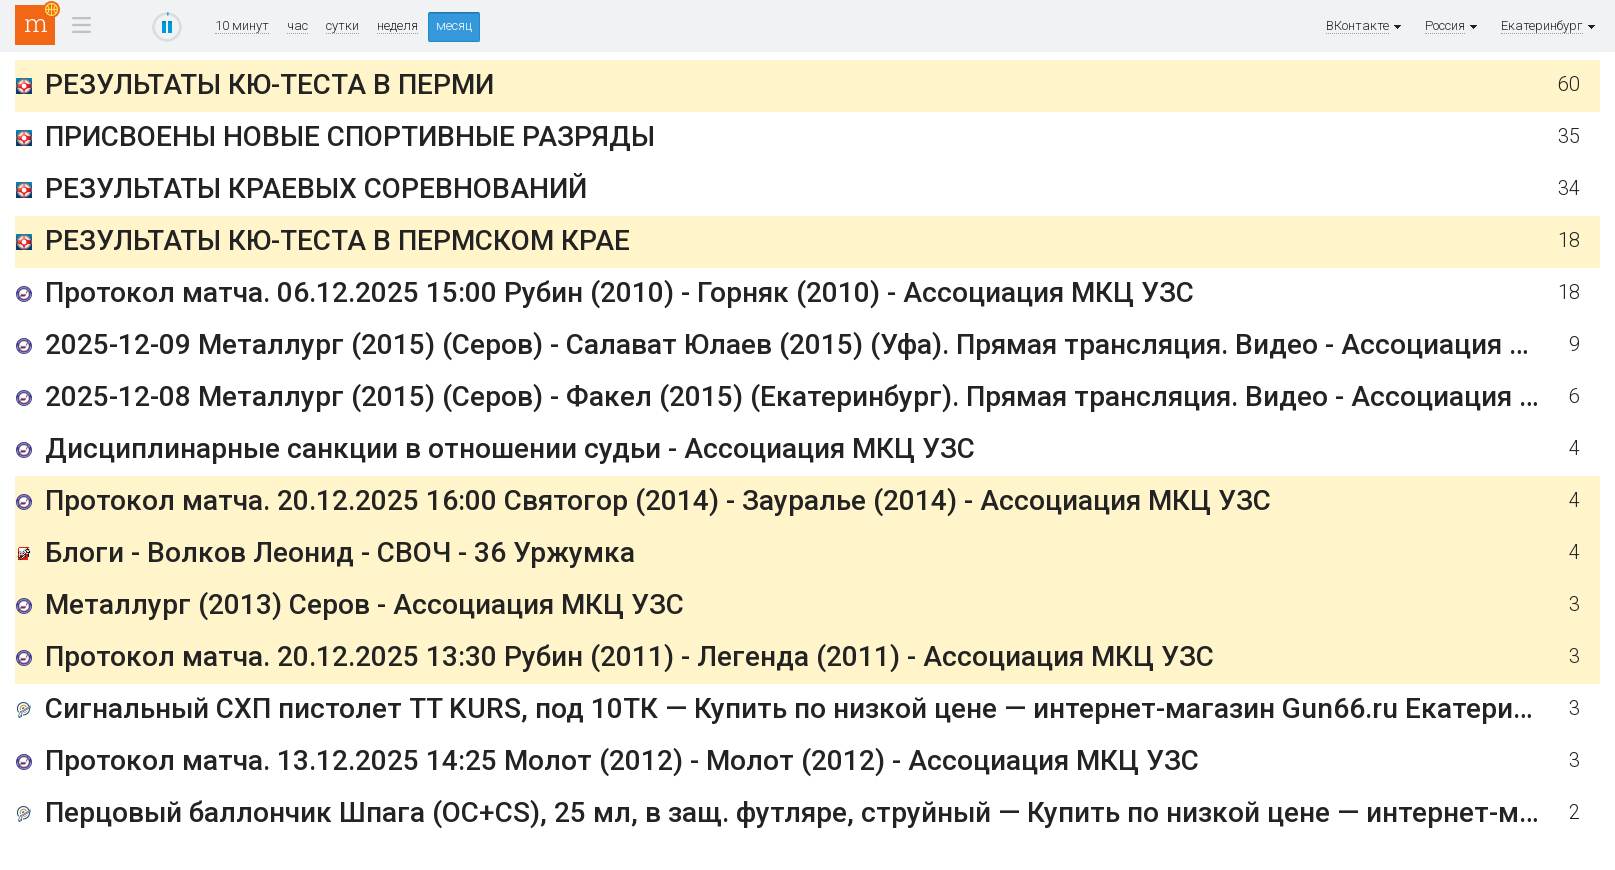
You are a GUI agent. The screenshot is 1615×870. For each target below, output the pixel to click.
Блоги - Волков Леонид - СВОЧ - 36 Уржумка (340, 552)
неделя (397, 26)
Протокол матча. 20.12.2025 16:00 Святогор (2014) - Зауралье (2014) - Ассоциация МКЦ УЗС (658, 500)
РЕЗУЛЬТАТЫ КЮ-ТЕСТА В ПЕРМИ (269, 84)
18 (1569, 240)
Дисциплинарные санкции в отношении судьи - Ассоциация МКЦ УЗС (510, 448)
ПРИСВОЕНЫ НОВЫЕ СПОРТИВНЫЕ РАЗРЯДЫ (350, 136)
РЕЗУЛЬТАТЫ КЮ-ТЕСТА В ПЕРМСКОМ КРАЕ (337, 240)
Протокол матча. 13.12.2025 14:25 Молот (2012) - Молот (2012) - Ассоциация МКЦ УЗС (622, 760)
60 (1569, 84)
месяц (454, 25)
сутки (342, 26)
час (297, 26)
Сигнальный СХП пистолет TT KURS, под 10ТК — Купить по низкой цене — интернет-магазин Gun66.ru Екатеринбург (816, 708)
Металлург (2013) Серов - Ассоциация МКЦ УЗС (364, 604)
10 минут (242, 26)
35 (1569, 136)
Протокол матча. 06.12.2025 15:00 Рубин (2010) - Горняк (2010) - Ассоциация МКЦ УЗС (619, 292)
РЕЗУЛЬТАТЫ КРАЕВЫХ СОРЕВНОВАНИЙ (316, 188)
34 (1569, 188)
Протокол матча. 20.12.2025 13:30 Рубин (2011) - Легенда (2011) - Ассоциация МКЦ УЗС (629, 656)
